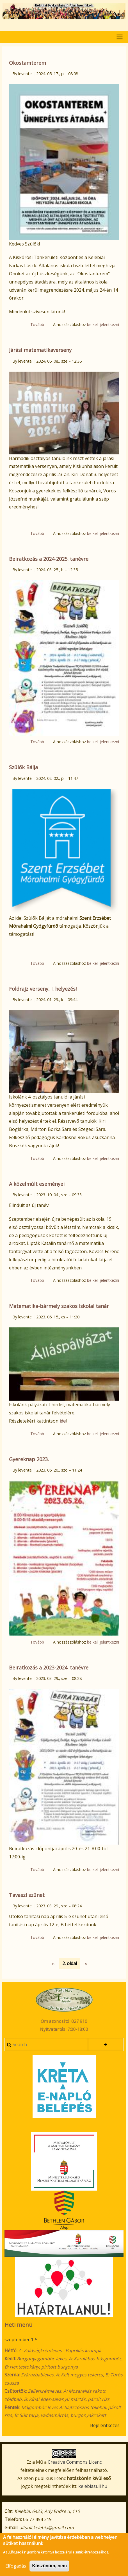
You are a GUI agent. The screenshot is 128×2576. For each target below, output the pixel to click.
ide (63, 1421)
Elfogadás (15, 2569)
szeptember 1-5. (21, 2339)
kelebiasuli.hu (92, 2486)
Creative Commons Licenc (75, 2462)
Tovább (37, 324)
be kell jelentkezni (103, 324)
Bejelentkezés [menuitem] (105, 2425)
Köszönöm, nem (49, 2569)
